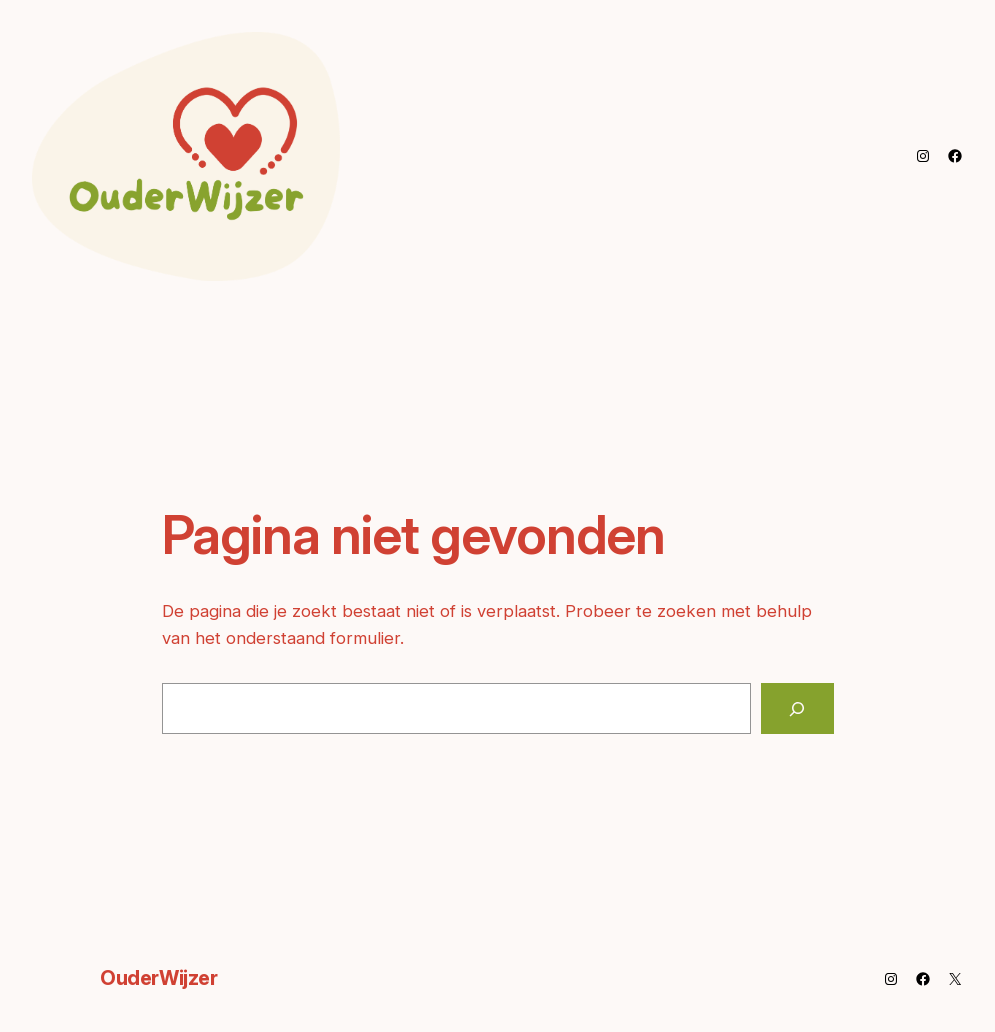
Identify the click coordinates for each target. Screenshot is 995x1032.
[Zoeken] (797, 708)
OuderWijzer (159, 978)
